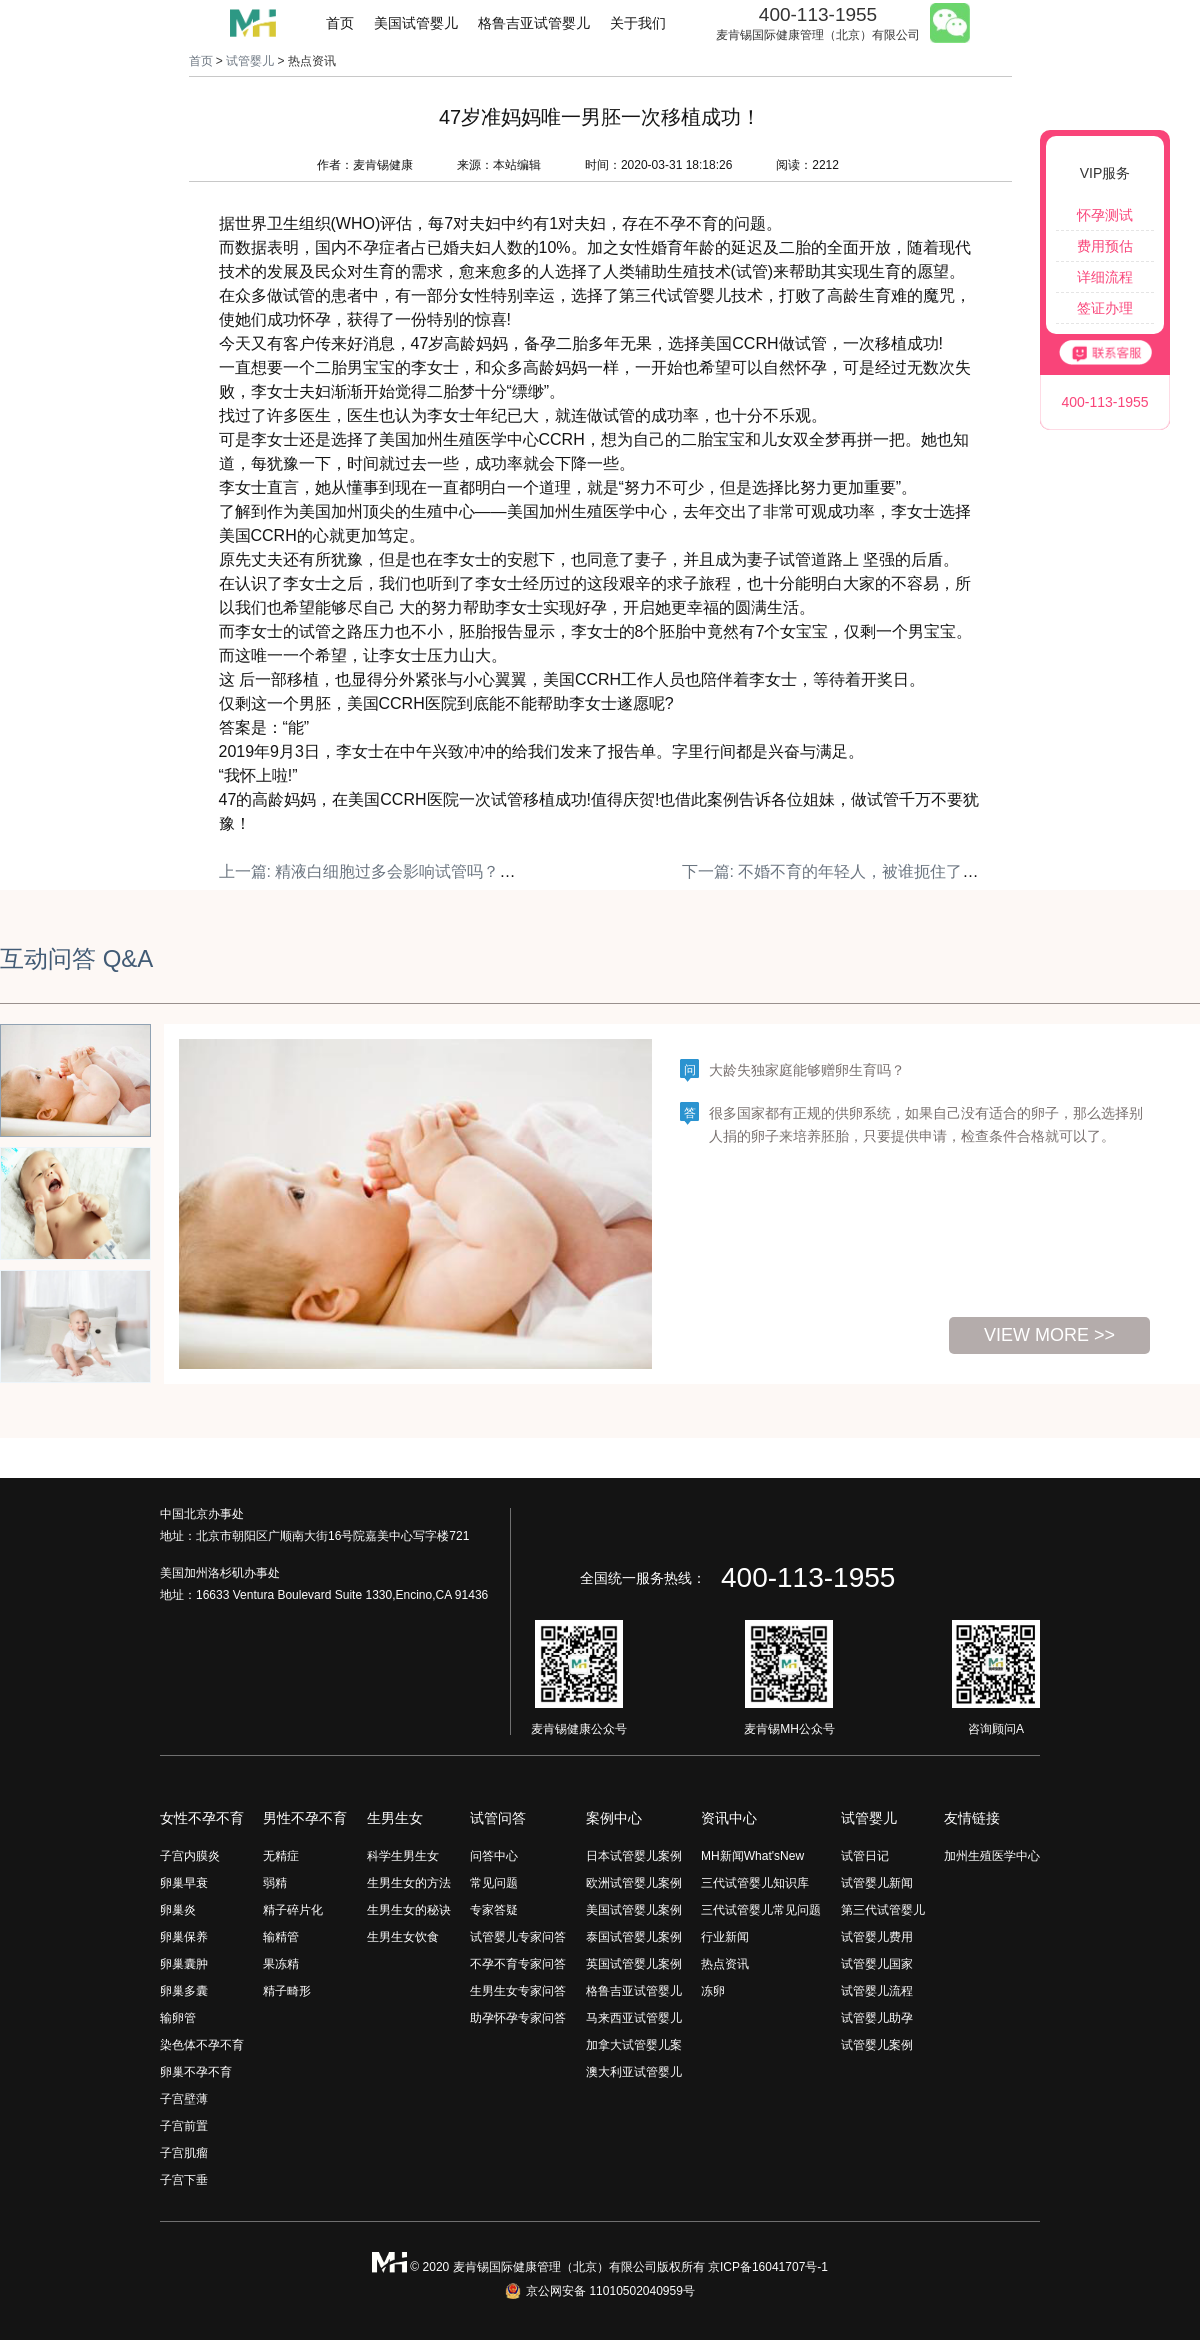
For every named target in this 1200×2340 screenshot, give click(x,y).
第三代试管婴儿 (883, 1910)
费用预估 (1105, 246)
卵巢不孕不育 (196, 2072)
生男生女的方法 (409, 1883)
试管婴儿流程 (877, 1991)
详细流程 (1105, 277)
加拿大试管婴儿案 (634, 2045)
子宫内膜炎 (190, 1856)
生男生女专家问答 (518, 1991)
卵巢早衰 (184, 1883)
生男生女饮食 (403, 1937)
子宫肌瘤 (184, 2153)
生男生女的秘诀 (409, 1910)
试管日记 (865, 1856)
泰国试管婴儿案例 (634, 1937)
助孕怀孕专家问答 (518, 2018)
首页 (340, 23)
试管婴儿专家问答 (518, 1937)
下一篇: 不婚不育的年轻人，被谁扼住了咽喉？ (846, 871)
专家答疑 (494, 1910)
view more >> (1049, 1335)
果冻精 (281, 1964)
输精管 (281, 1937)
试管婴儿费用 (877, 1937)
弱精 (275, 1883)
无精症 (281, 1856)
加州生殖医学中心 (992, 1856)
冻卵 (713, 1991)
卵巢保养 (184, 1937)
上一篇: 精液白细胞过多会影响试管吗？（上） (383, 871)
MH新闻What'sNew (752, 1856)
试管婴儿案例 (877, 2045)
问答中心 (494, 1856)
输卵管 (178, 2018)
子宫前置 (184, 2126)
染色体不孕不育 (202, 2045)
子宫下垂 (184, 2180)
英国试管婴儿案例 (634, 1964)
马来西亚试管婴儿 (634, 2018)
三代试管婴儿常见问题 (761, 1910)
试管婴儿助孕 (877, 2018)
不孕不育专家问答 (518, 1964)
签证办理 (1105, 308)
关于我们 (638, 23)
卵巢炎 (178, 1910)
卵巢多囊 (184, 1991)
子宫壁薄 (184, 2099)
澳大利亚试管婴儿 (634, 2072)
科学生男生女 (403, 1856)
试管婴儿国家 (877, 1964)
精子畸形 (287, 1991)
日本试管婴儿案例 (634, 1856)
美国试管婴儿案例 (634, 1910)
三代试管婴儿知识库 (755, 1883)
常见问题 (494, 1883)
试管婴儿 (250, 61)
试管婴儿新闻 (877, 1883)
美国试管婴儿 (416, 23)
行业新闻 (725, 1937)
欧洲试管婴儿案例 (634, 1883)
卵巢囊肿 (184, 1964)
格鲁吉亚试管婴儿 (534, 23)
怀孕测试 (1105, 215)
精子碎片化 (293, 1910)
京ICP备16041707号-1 (768, 2267)
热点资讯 (725, 1964)
